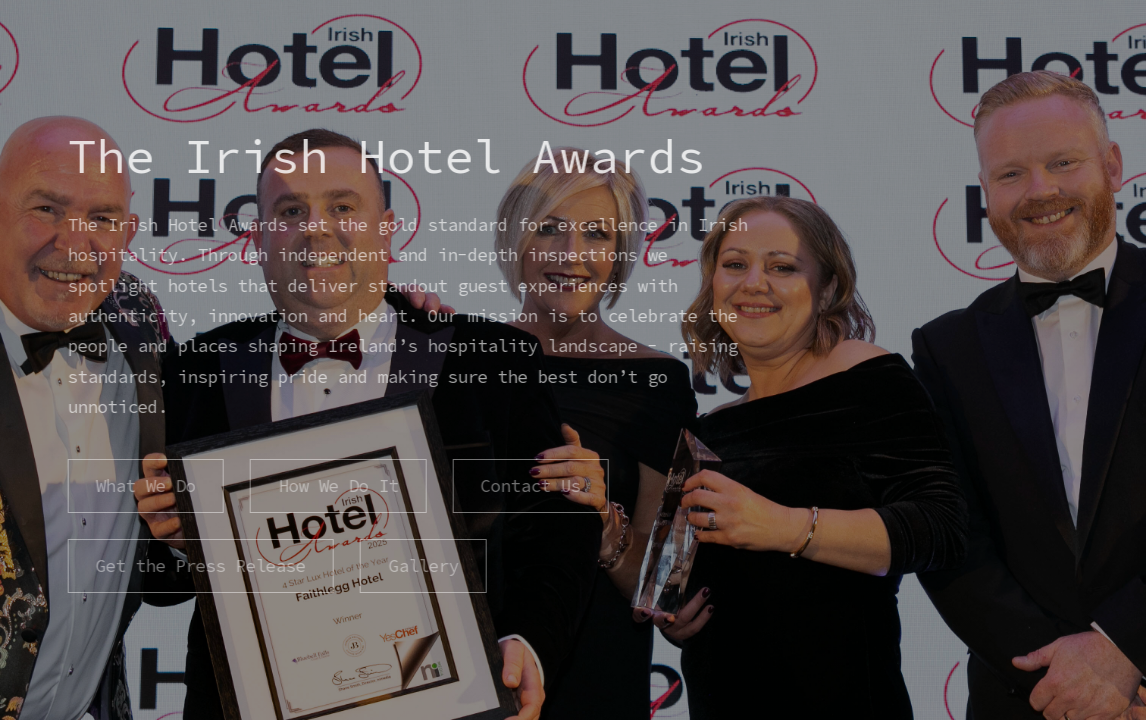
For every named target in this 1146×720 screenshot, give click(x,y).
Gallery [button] (422, 566)
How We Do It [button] (337, 486)
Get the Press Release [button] (200, 566)
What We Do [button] (145, 486)
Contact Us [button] (530, 486)
